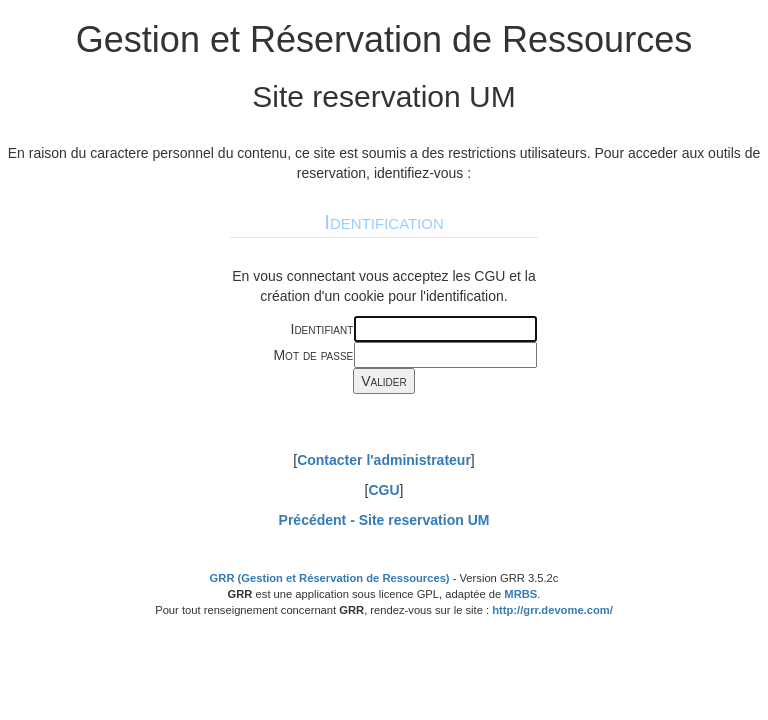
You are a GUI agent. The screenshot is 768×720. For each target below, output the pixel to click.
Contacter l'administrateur (384, 460)
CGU (383, 490)
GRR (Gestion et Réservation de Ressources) (330, 578)
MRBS (520, 594)
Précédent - (384, 520)
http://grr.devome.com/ (552, 610)
